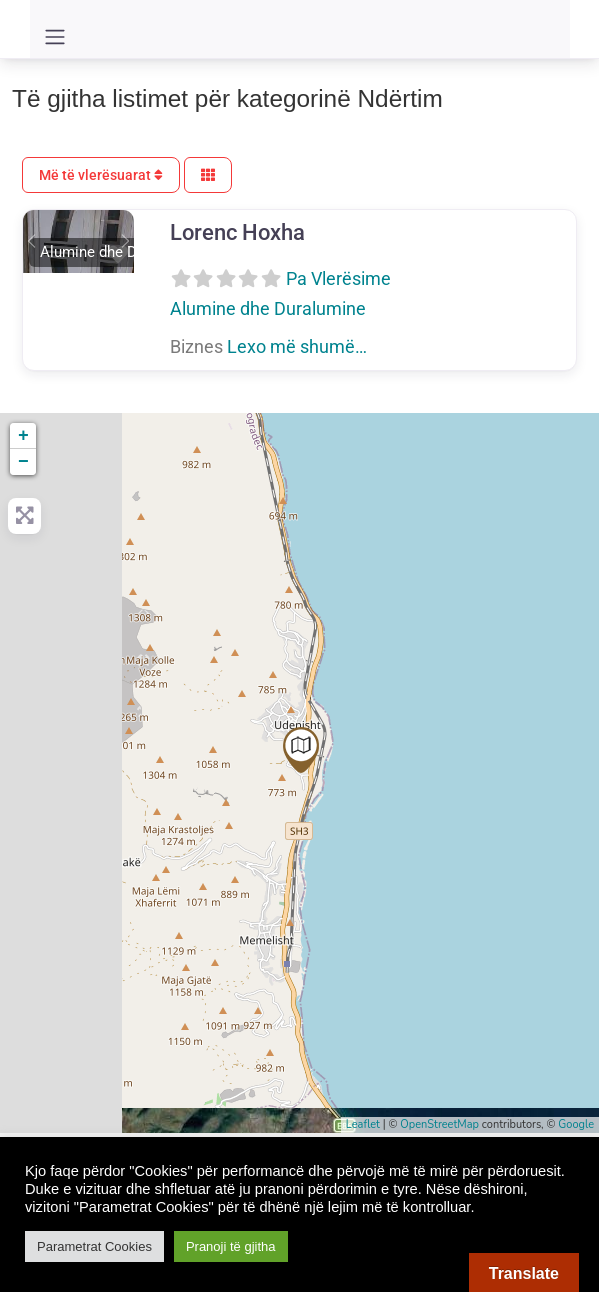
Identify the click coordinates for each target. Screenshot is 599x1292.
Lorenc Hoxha (237, 232)
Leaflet (363, 1124)
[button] (31, 241)
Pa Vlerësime (338, 278)
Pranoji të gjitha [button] (231, 1246)
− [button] (23, 462)
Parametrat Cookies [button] (94, 1246)
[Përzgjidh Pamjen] (208, 175)
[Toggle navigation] (55, 37)
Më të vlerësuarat (101, 175)
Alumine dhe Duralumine (268, 308)
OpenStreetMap (439, 1124)
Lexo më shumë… (297, 346)
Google (576, 1124)
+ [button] (23, 436)
